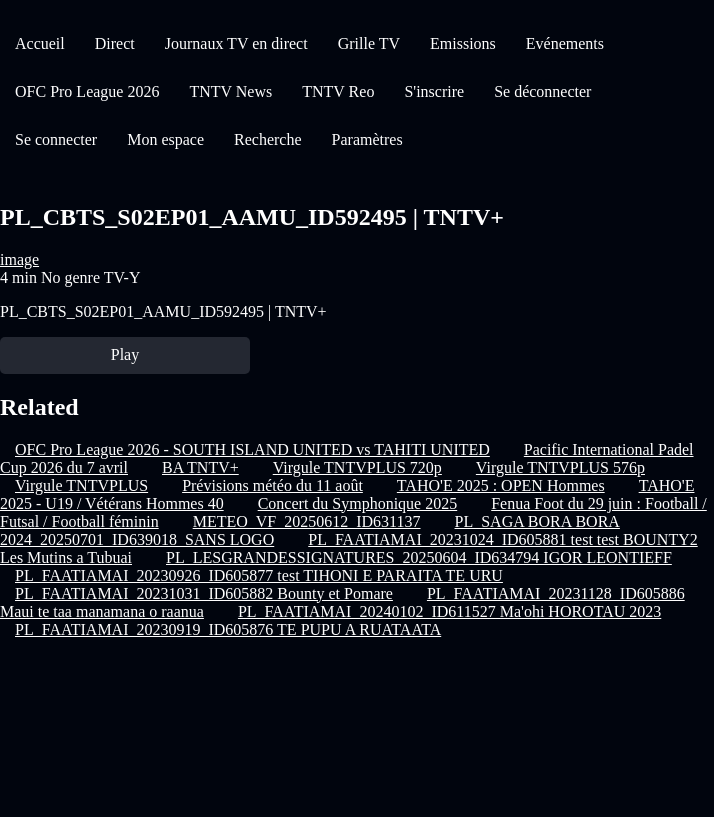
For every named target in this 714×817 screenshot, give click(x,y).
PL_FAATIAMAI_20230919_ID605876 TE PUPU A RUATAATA (228, 629)
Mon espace (165, 139)
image (19, 259)
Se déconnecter (542, 91)
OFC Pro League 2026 (87, 91)
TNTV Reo (338, 91)
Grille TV (369, 43)
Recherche (268, 139)
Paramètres (367, 139)
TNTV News (230, 91)
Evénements (565, 43)
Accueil (40, 43)
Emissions (463, 43)
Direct (115, 43)
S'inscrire (434, 91)
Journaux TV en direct (236, 43)
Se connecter (56, 139)
